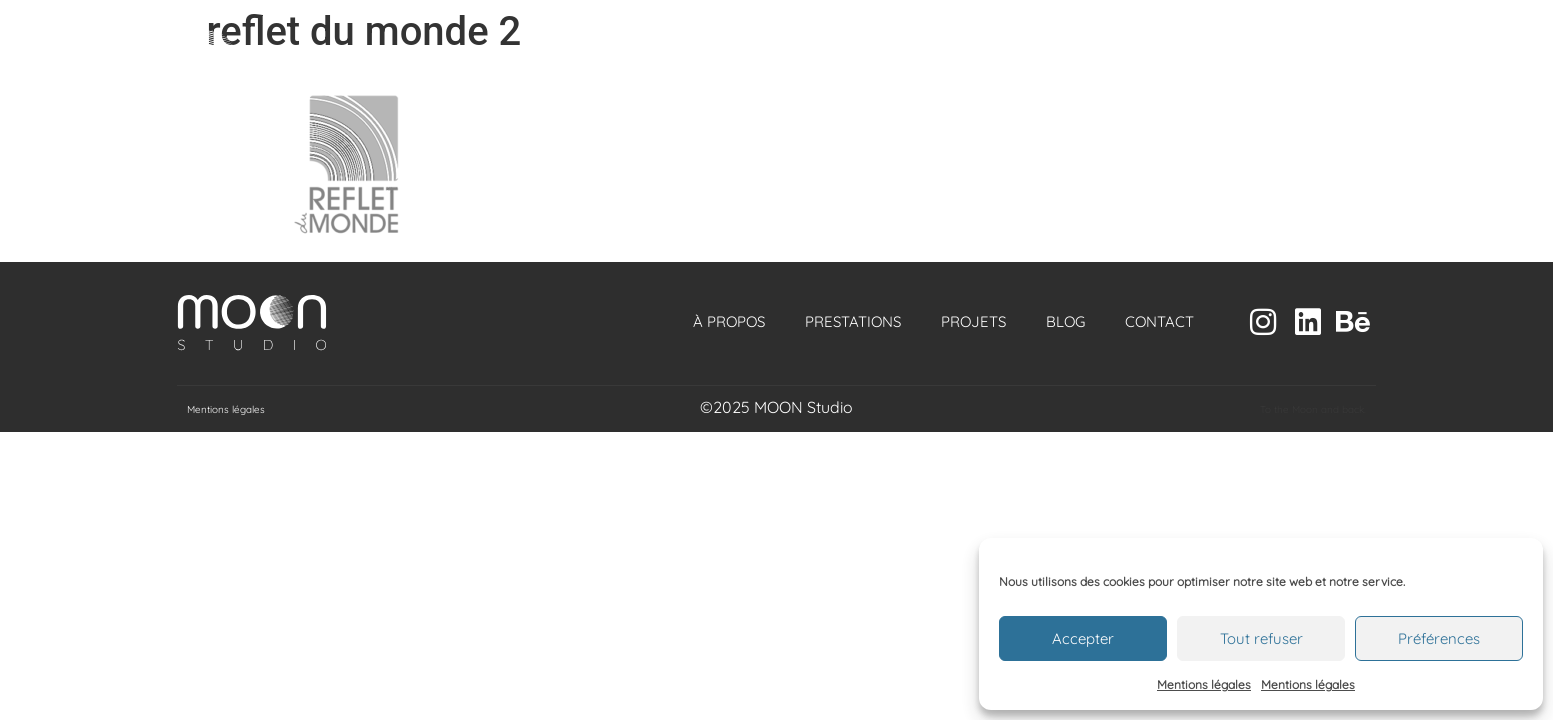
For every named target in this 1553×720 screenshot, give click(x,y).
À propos (729, 321)
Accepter (1083, 638)
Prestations (853, 321)
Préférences (1439, 638)
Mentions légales (1204, 684)
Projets (973, 321)
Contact (1159, 321)
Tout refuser (1261, 638)
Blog (1065, 321)
